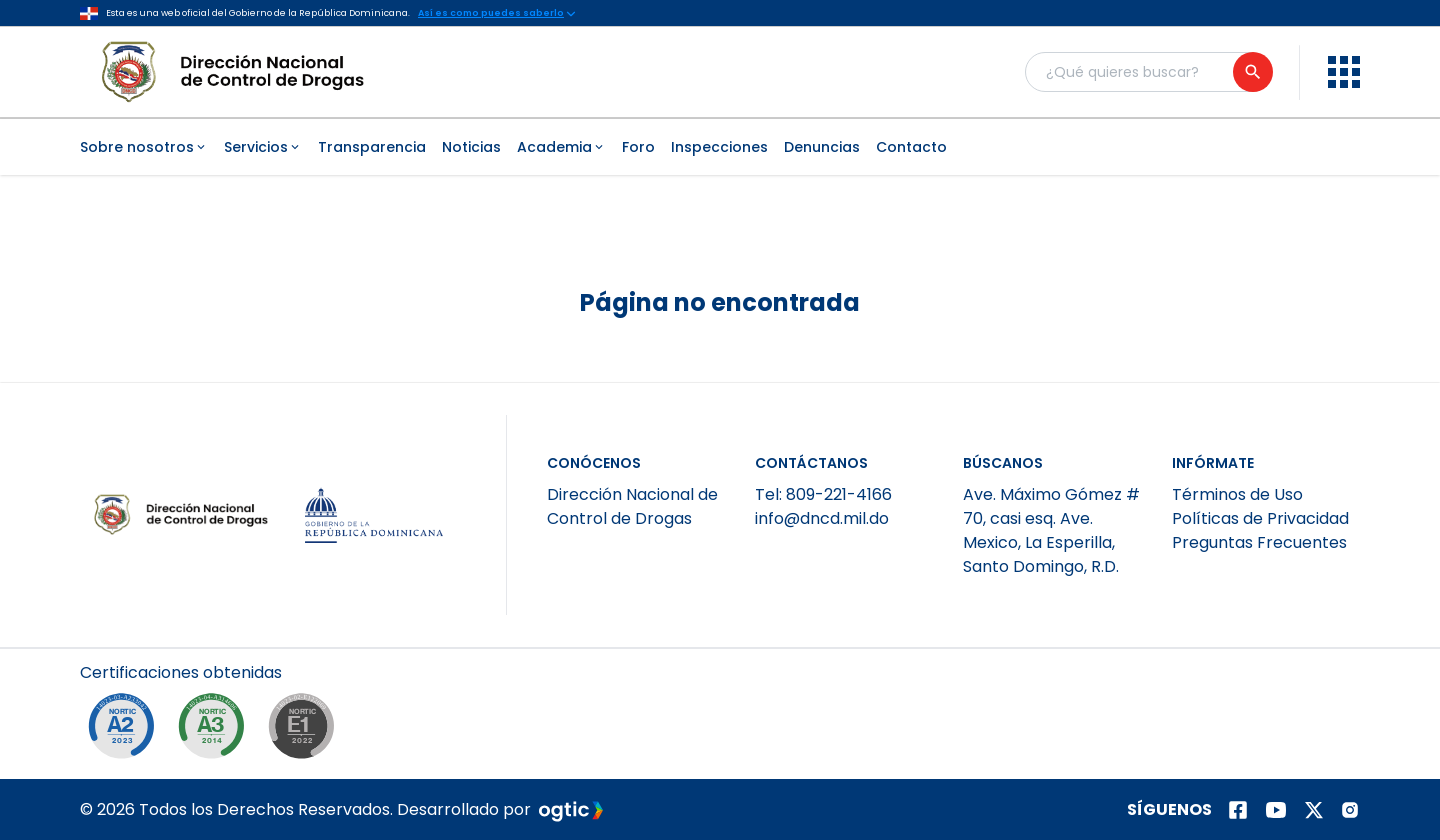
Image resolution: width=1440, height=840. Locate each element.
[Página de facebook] (1238, 810)
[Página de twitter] (1314, 810)
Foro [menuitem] (638, 147)
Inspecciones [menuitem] (719, 147)
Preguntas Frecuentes (1259, 542)
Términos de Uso (1237, 494)
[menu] (1344, 72)
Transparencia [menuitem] (372, 147)
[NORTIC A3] (216, 731)
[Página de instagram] (1350, 810)
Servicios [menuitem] (263, 147)
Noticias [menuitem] (471, 147)
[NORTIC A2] (126, 731)
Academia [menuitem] (561, 147)
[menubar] (720, 147)
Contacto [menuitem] (911, 147)
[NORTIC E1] (306, 731)
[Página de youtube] (1276, 810)
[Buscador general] (1148, 72)
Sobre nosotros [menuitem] (144, 147)
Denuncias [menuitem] (822, 147)
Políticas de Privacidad (1260, 518)
